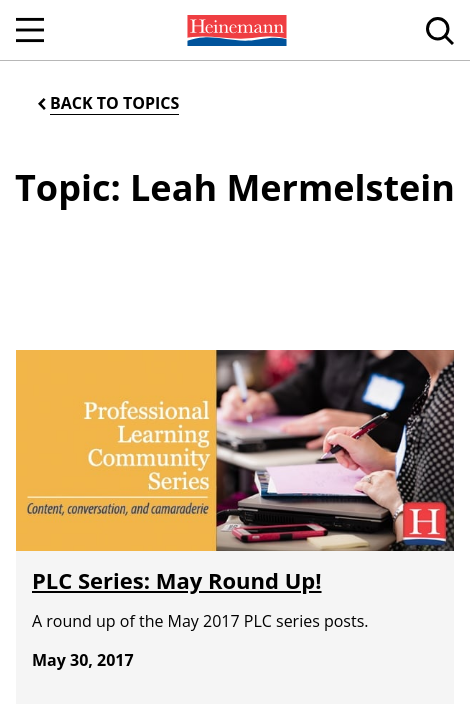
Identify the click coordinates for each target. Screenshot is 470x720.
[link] (235, 30)
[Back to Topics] (106, 103)
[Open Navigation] (30, 30)
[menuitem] (235, 30)
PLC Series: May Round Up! (177, 580)
